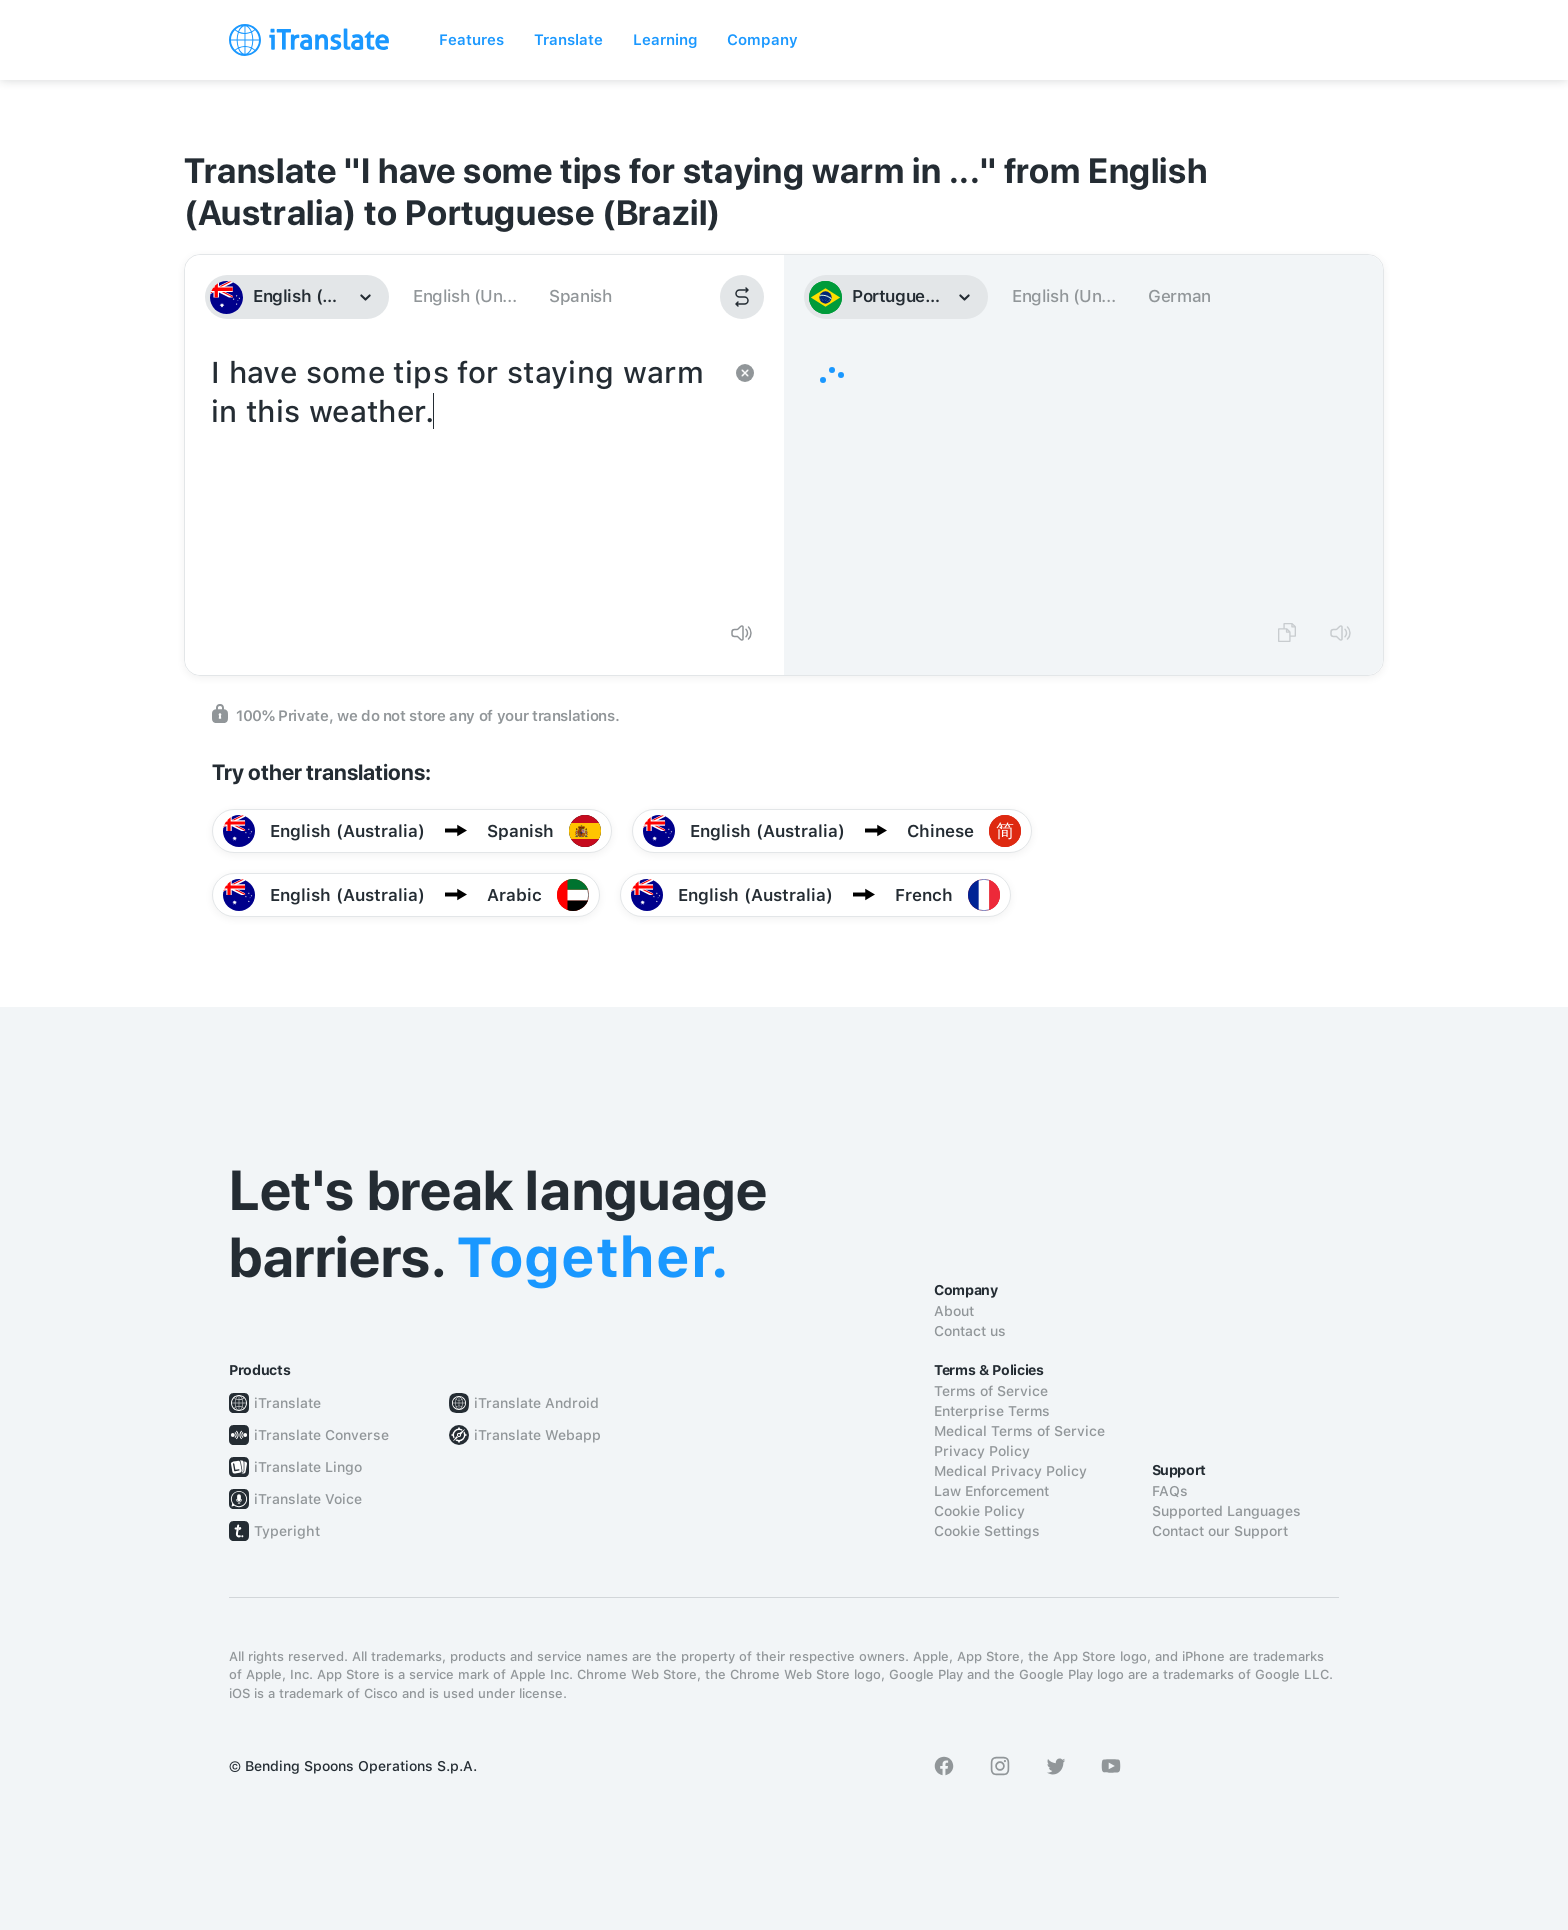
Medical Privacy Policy (1010, 1471)
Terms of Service (991, 1391)
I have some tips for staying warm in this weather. (464, 478)
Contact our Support (1220, 1531)
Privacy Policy (982, 1451)
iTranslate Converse (321, 1435)
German (1179, 296)
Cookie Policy (979, 1511)
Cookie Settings (987, 1531)
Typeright (287, 1531)
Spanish (580, 296)
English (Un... (464, 296)
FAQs (1170, 1491)
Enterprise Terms (992, 1411)
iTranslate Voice (308, 1499)
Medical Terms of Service (1019, 1431)
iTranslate (287, 1403)
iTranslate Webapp (537, 1435)
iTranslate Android (536, 1403)
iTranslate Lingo (308, 1467)
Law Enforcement (991, 1491)
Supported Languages (1226, 1511)
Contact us (970, 1331)
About (954, 1311)
